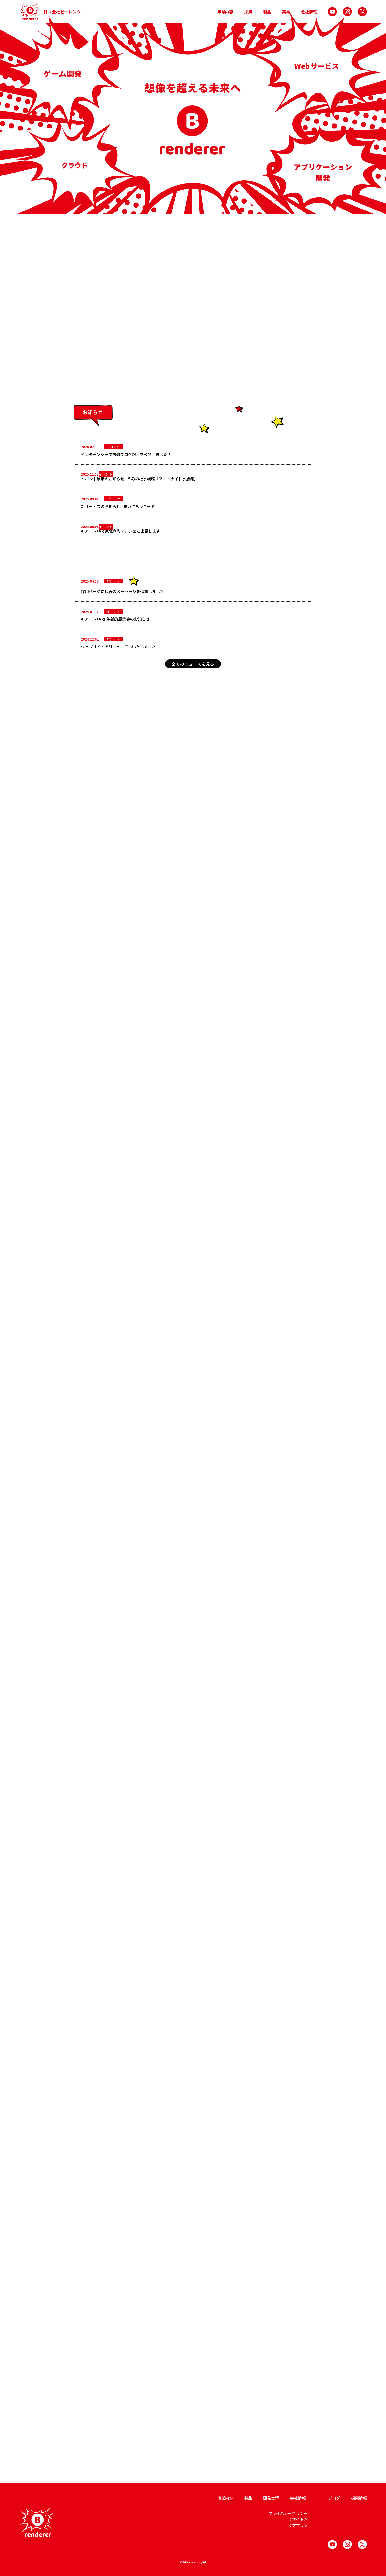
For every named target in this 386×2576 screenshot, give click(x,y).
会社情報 (309, 12)
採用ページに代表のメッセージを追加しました (122, 591)
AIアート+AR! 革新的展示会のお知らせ (115, 619)
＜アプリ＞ (298, 2525)
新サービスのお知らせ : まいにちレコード (118, 506)
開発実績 (271, 2498)
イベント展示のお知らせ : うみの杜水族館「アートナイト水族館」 (139, 478)
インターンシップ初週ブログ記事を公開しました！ (126, 454)
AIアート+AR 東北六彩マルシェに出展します (120, 531)
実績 (286, 12)
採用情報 (359, 2498)
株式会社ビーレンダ (50, 11)
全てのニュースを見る (192, 664)
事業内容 (225, 12)
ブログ (334, 2498)
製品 (267, 12)
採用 (248, 12)
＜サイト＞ (298, 2519)
